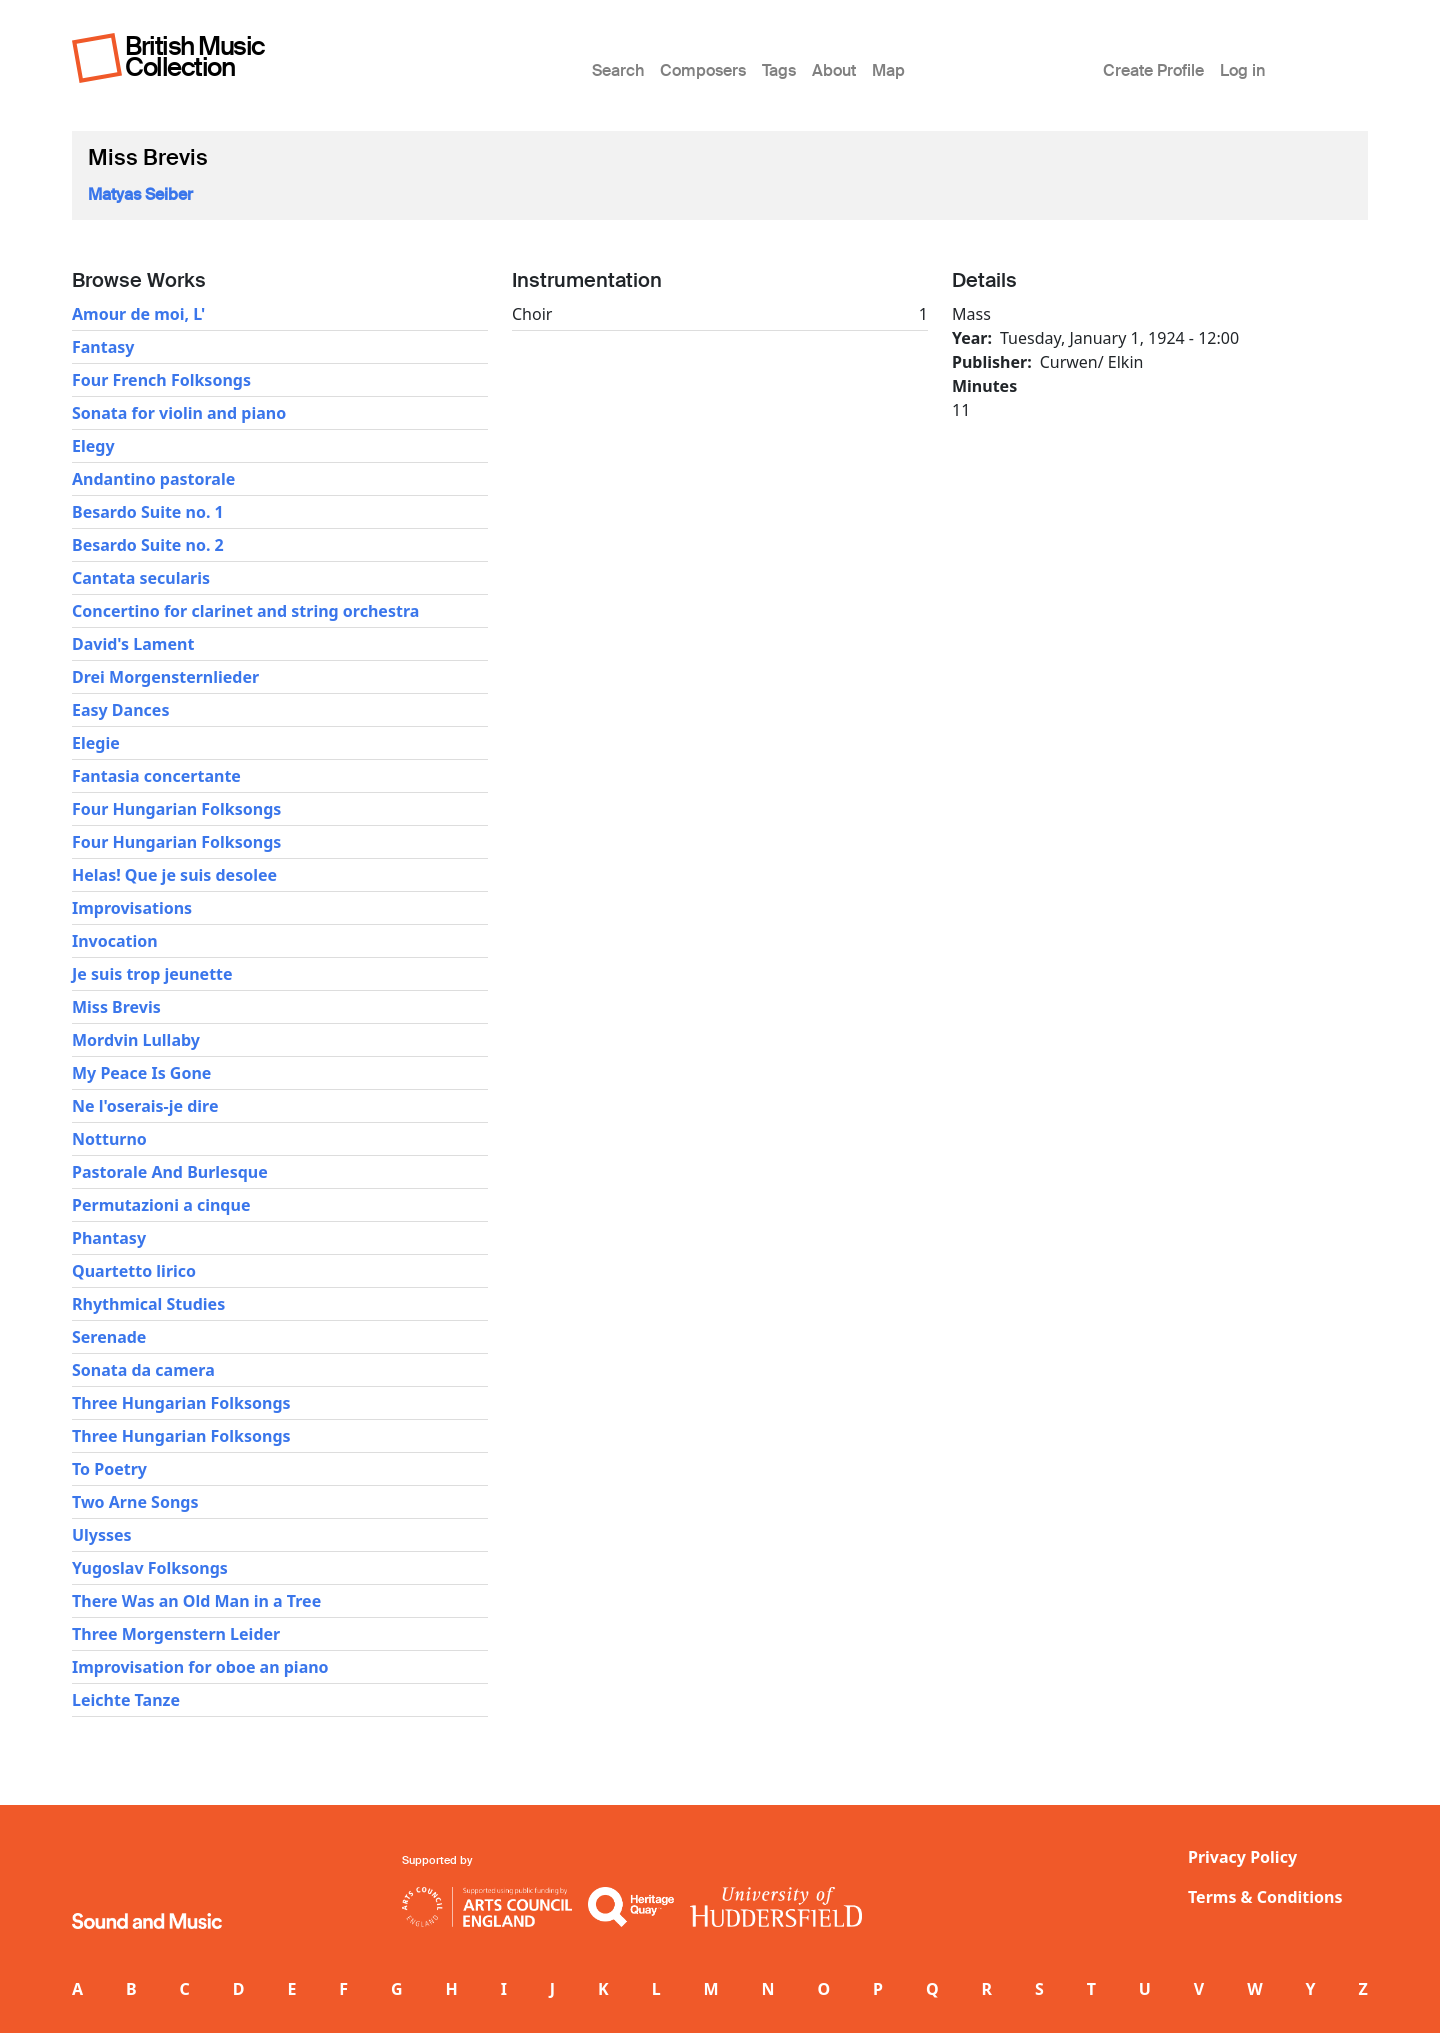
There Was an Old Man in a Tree (196, 1601)
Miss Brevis (116, 1007)
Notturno (109, 1139)
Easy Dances (120, 710)
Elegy (93, 446)
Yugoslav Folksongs (150, 1568)
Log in (1242, 70)
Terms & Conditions (1265, 1897)
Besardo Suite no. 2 (148, 545)
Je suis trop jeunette (152, 974)
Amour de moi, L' (138, 314)
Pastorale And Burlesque (170, 1172)
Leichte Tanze (126, 1700)
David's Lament (133, 644)
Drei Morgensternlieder (165, 677)
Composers (703, 70)
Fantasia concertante (156, 776)
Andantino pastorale (153, 479)
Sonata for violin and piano (179, 413)
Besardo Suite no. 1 (148, 512)
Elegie (96, 743)
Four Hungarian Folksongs (176, 809)
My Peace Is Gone (141, 1073)
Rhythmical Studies (148, 1304)
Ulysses (102, 1535)
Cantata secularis (141, 578)
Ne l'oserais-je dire (145, 1106)
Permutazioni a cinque (161, 1205)
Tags (779, 70)
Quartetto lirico (134, 1271)
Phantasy (109, 1238)
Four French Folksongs (161, 380)
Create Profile (1153, 70)
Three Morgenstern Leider (176, 1634)
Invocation (115, 941)
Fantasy (103, 347)
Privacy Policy (1242, 1857)
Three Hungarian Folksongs (181, 1403)
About (834, 70)
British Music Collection (195, 56)
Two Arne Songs (135, 1502)
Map (888, 70)
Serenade (109, 1337)
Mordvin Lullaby (136, 1040)
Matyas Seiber (140, 194)
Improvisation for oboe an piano (200, 1667)
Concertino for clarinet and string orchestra (245, 611)
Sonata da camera (143, 1370)
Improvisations (132, 908)
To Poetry (109, 1469)
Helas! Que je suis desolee (174, 875)
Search (618, 70)
